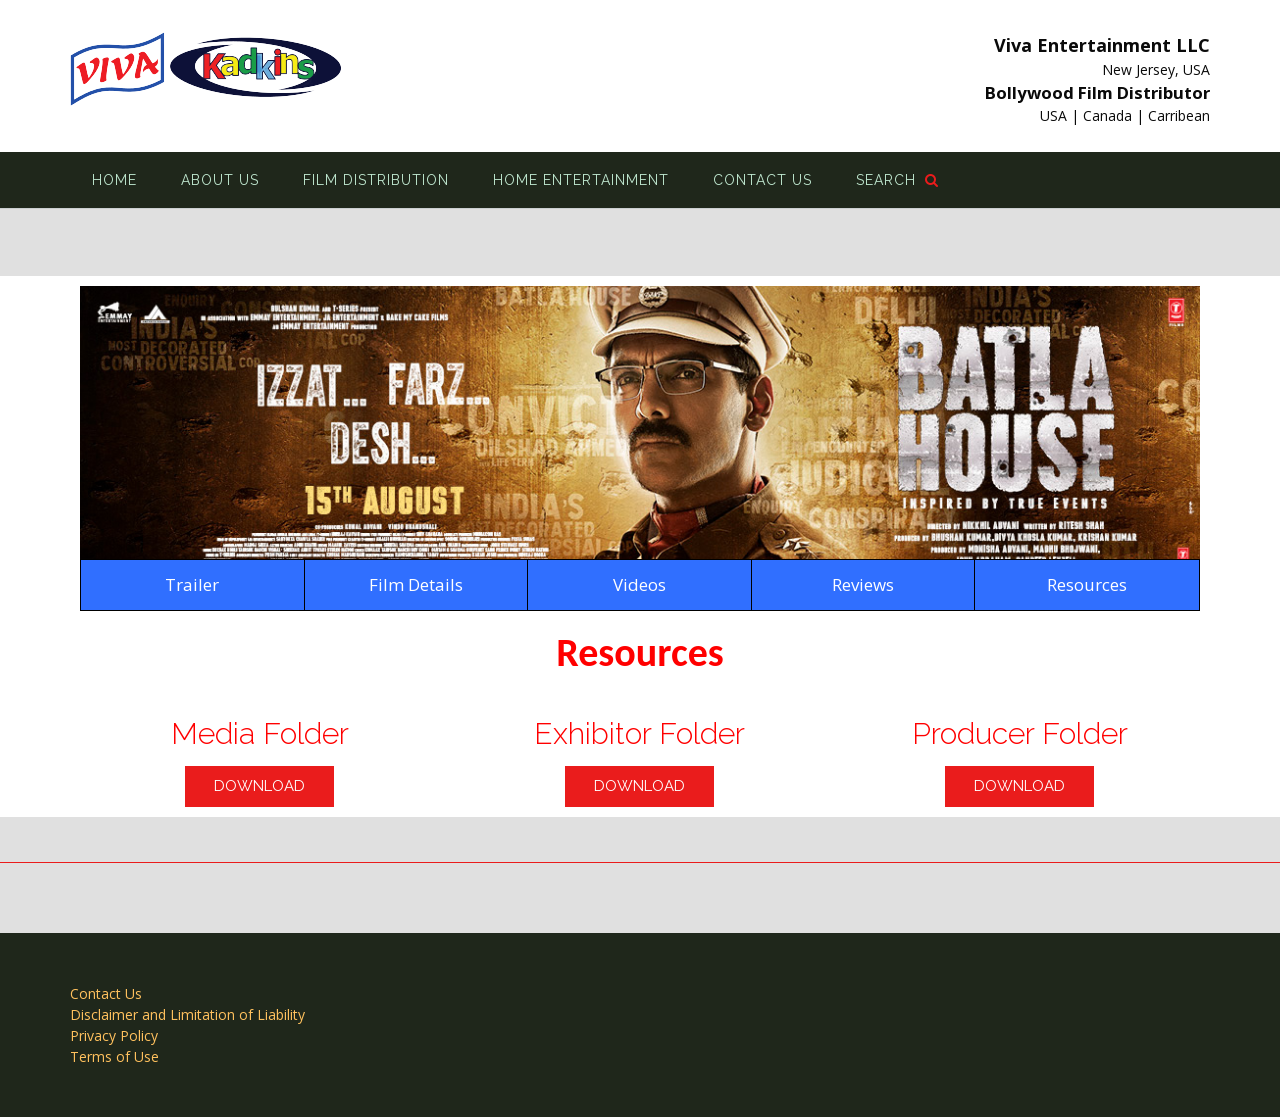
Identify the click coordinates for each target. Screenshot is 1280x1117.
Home (114, 180)
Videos (639, 584)
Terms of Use (114, 1056)
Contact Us (762, 180)
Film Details (416, 584)
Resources (1087, 584)
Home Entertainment (581, 180)
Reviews (863, 584)
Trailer (192, 584)
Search (897, 180)
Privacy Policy (114, 1035)
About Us (220, 180)
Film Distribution (376, 180)
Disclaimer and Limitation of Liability (187, 1014)
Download (259, 786)
